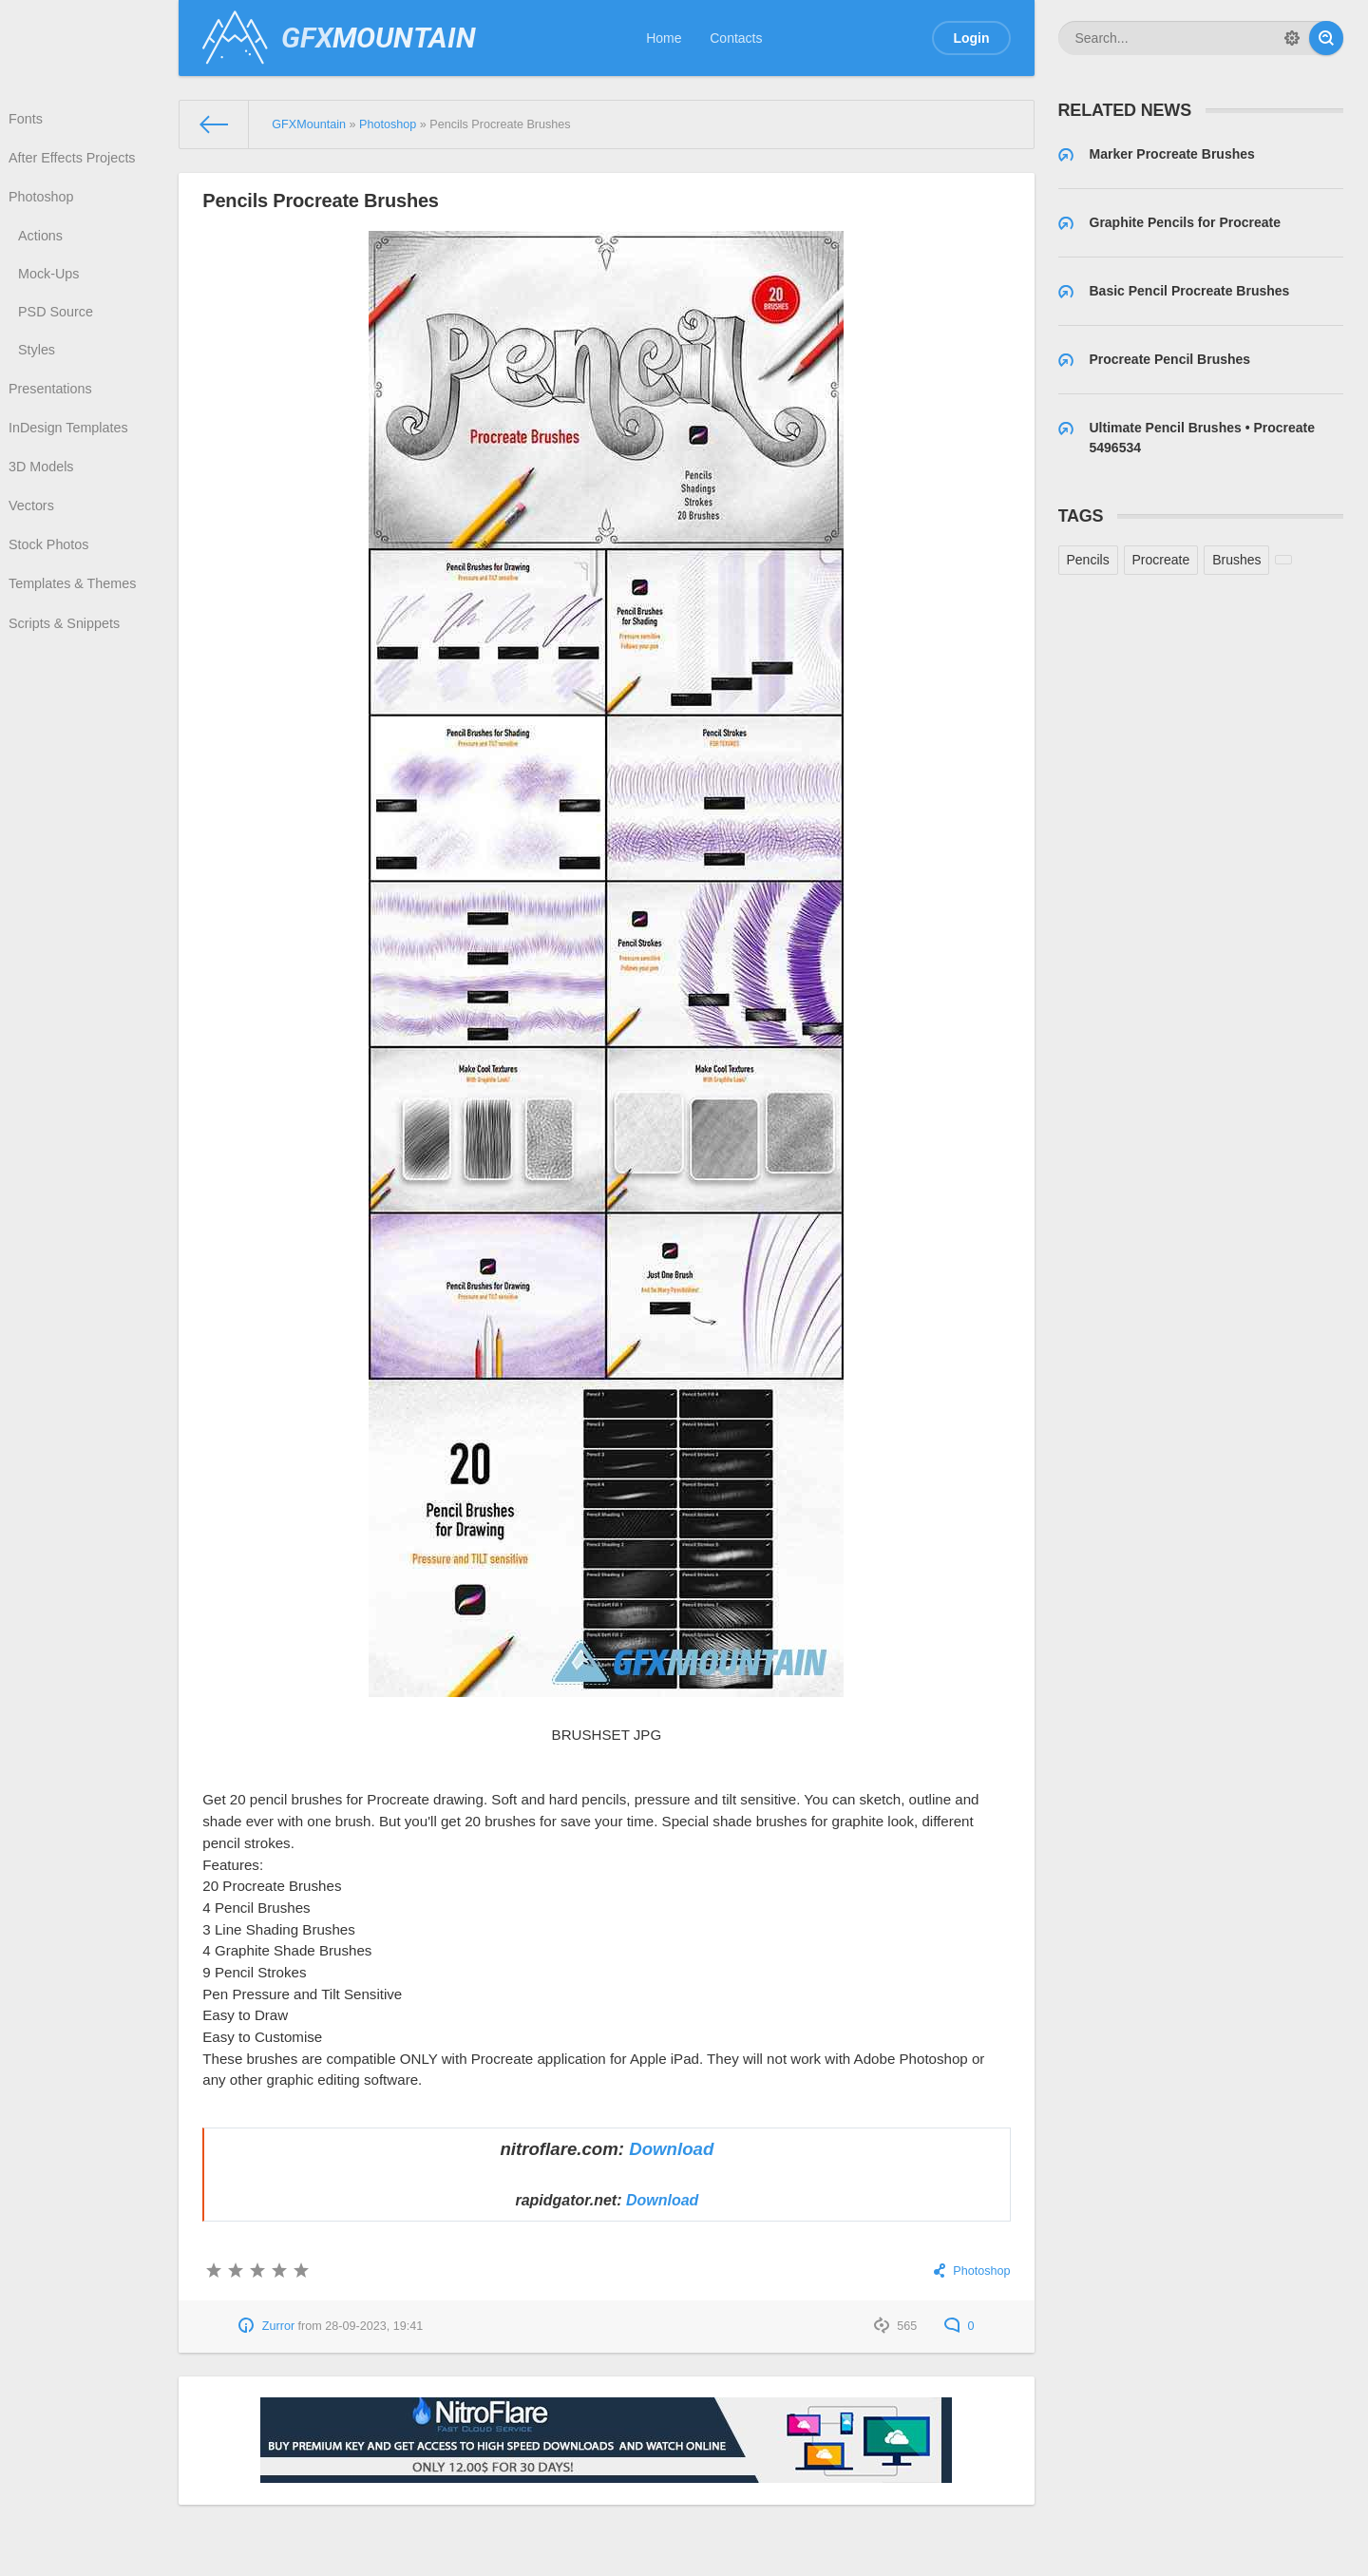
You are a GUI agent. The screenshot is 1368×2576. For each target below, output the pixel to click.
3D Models (43, 486)
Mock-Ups (51, 283)
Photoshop (43, 202)
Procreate (1161, 559)
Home (663, 38)
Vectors (33, 527)
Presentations (52, 403)
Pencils (1088, 559)
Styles (39, 363)
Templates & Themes (73, 610)
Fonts (28, 119)
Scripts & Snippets (65, 651)
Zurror (278, 2326)
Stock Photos (50, 569)
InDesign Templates (69, 445)
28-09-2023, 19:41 (374, 2326)
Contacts (736, 38)
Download (671, 2149)
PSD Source (57, 323)
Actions (43, 243)
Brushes (1236, 559)
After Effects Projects (73, 161)
